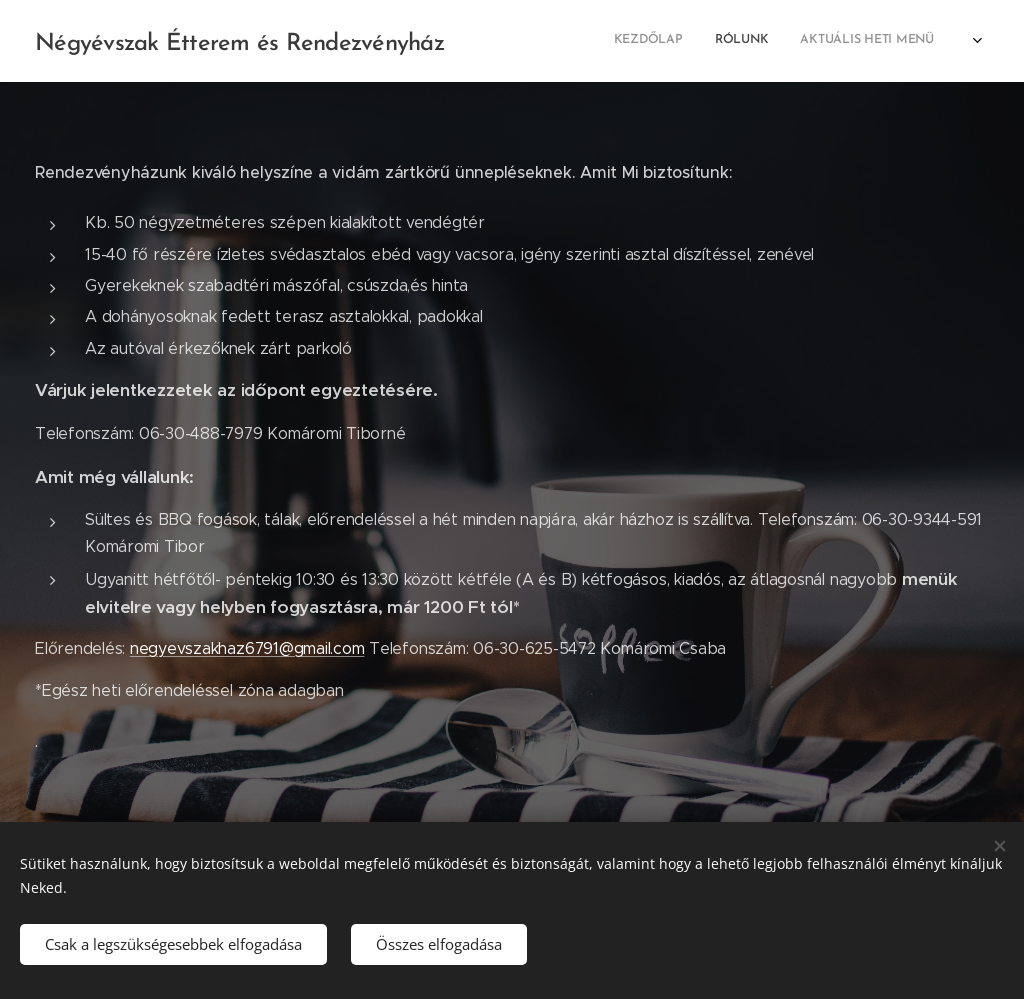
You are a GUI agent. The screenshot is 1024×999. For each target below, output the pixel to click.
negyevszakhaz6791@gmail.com (247, 648)
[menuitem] (706, 41)
